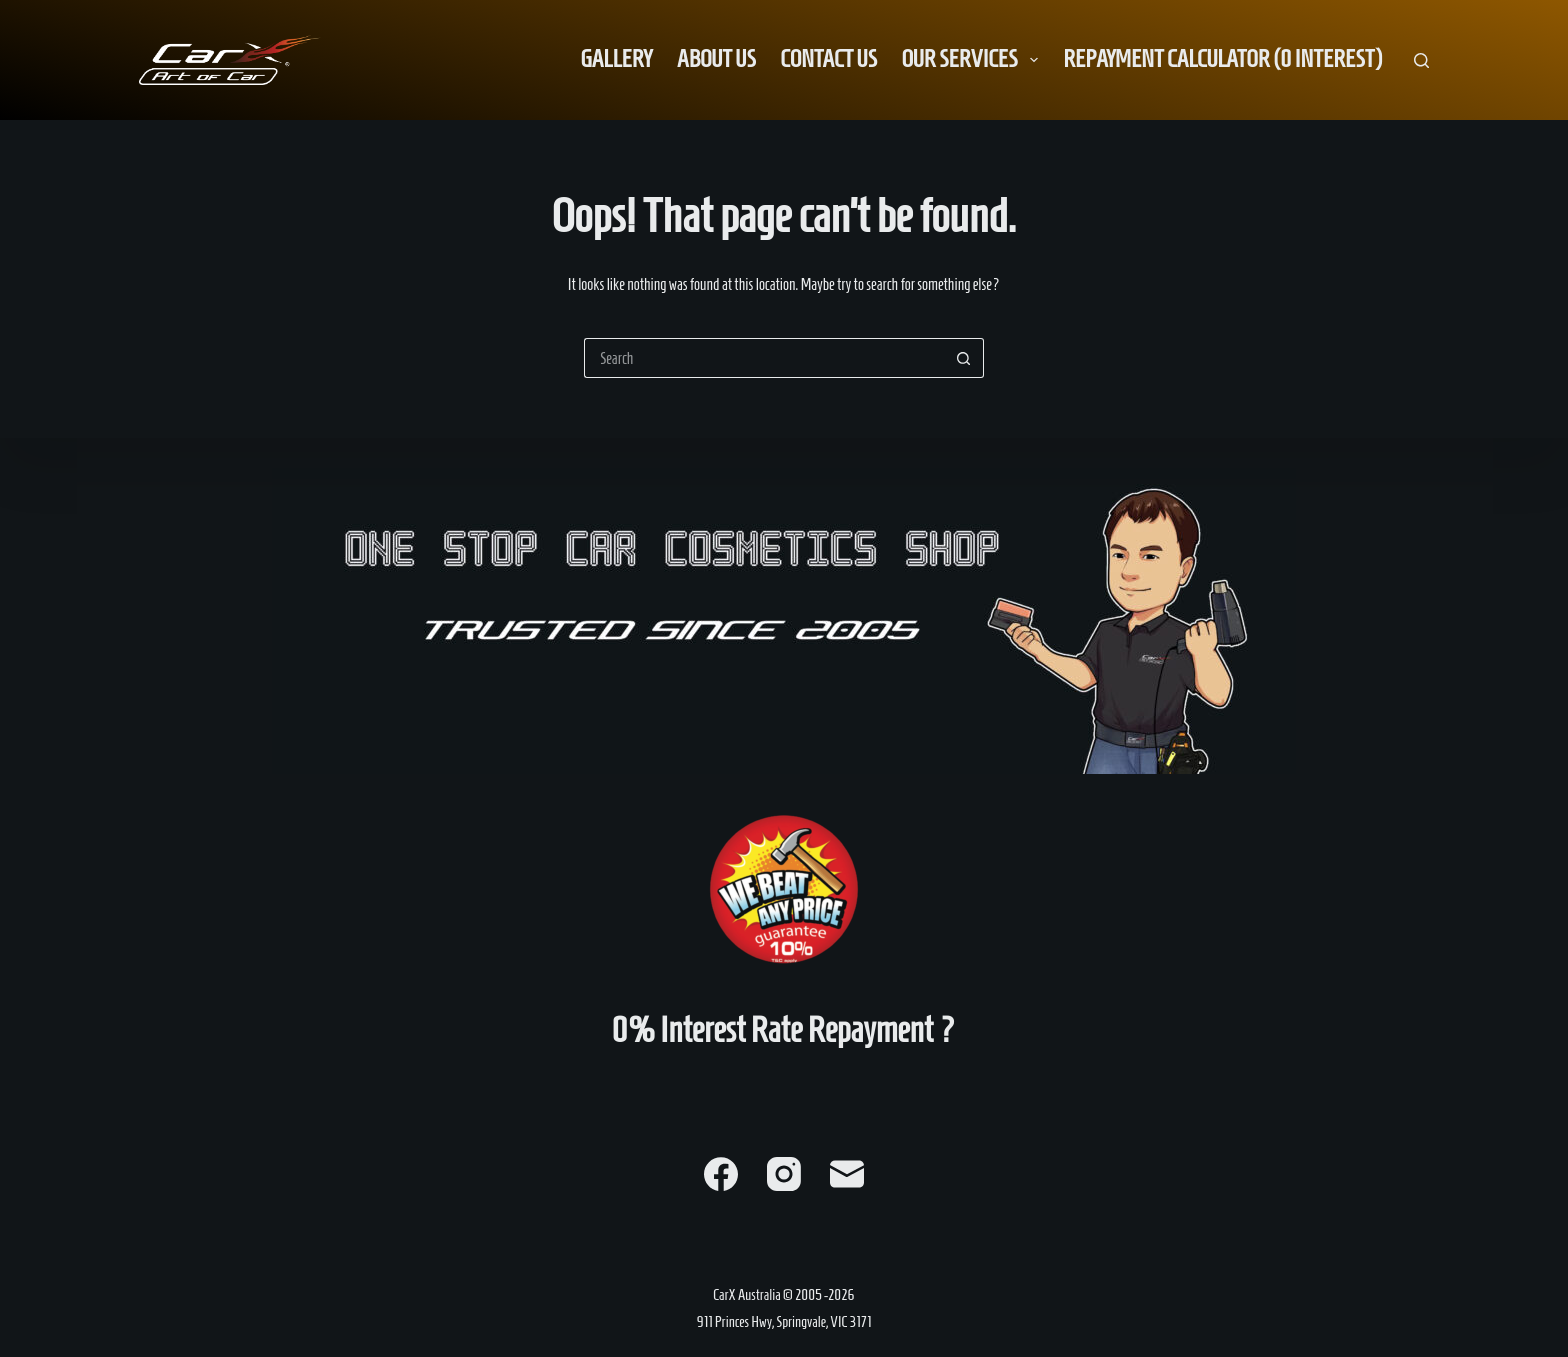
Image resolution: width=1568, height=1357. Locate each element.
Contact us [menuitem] (829, 59)
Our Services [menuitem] (974, 59)
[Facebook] (721, 1174)
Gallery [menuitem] (616, 59)
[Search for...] (764, 358)
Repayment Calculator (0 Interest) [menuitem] (1222, 59)
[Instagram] (784, 1174)
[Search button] (964, 358)
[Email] (847, 1174)
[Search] (1421, 60)
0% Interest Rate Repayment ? (784, 1030)
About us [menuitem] (716, 59)
